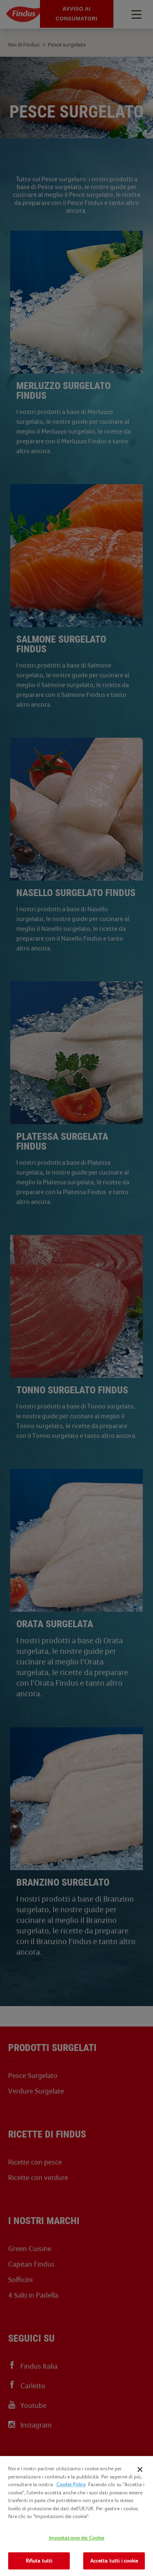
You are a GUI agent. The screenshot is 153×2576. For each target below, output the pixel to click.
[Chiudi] (140, 2469)
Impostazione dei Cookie (76, 2538)
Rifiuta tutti (39, 2561)
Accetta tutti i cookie (114, 2561)
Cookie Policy (71, 2484)
